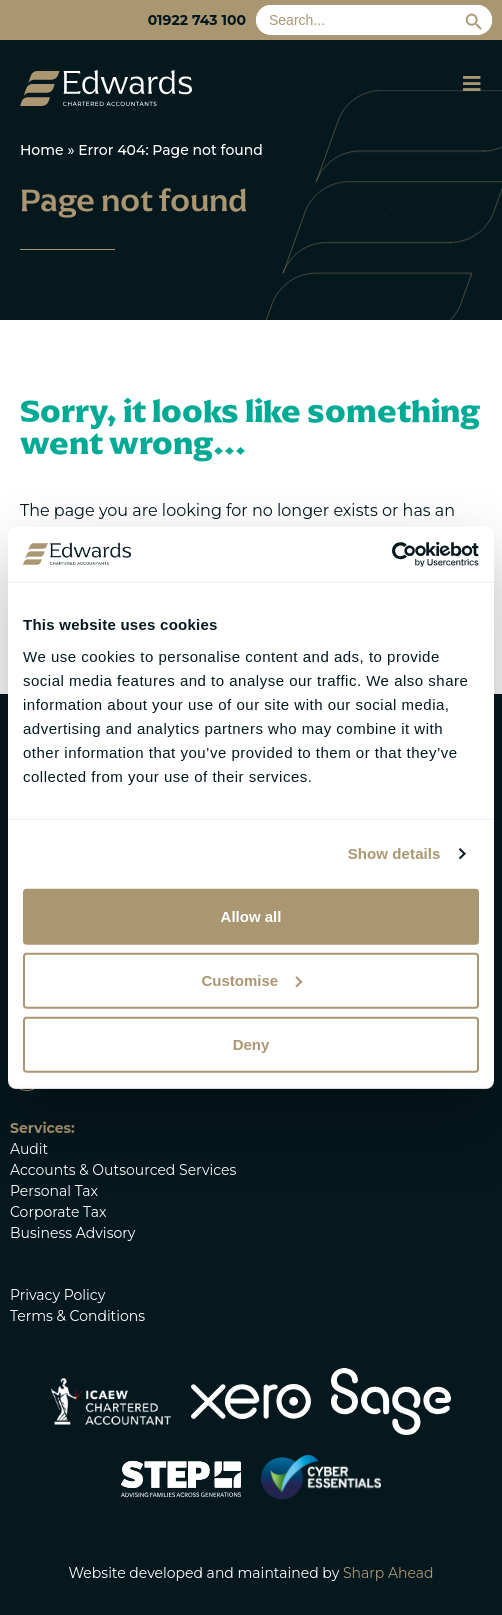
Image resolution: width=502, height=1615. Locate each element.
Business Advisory (72, 1233)
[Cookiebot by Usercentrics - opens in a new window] (391, 554)
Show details (394, 853)
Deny (251, 1043)
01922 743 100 (197, 20)
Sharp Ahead (388, 1573)
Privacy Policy (57, 1295)
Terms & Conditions (77, 1316)
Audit (29, 1149)
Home (42, 150)
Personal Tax (54, 1191)
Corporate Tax (58, 1212)
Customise (251, 979)
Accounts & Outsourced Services (123, 1170)
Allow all (251, 915)
